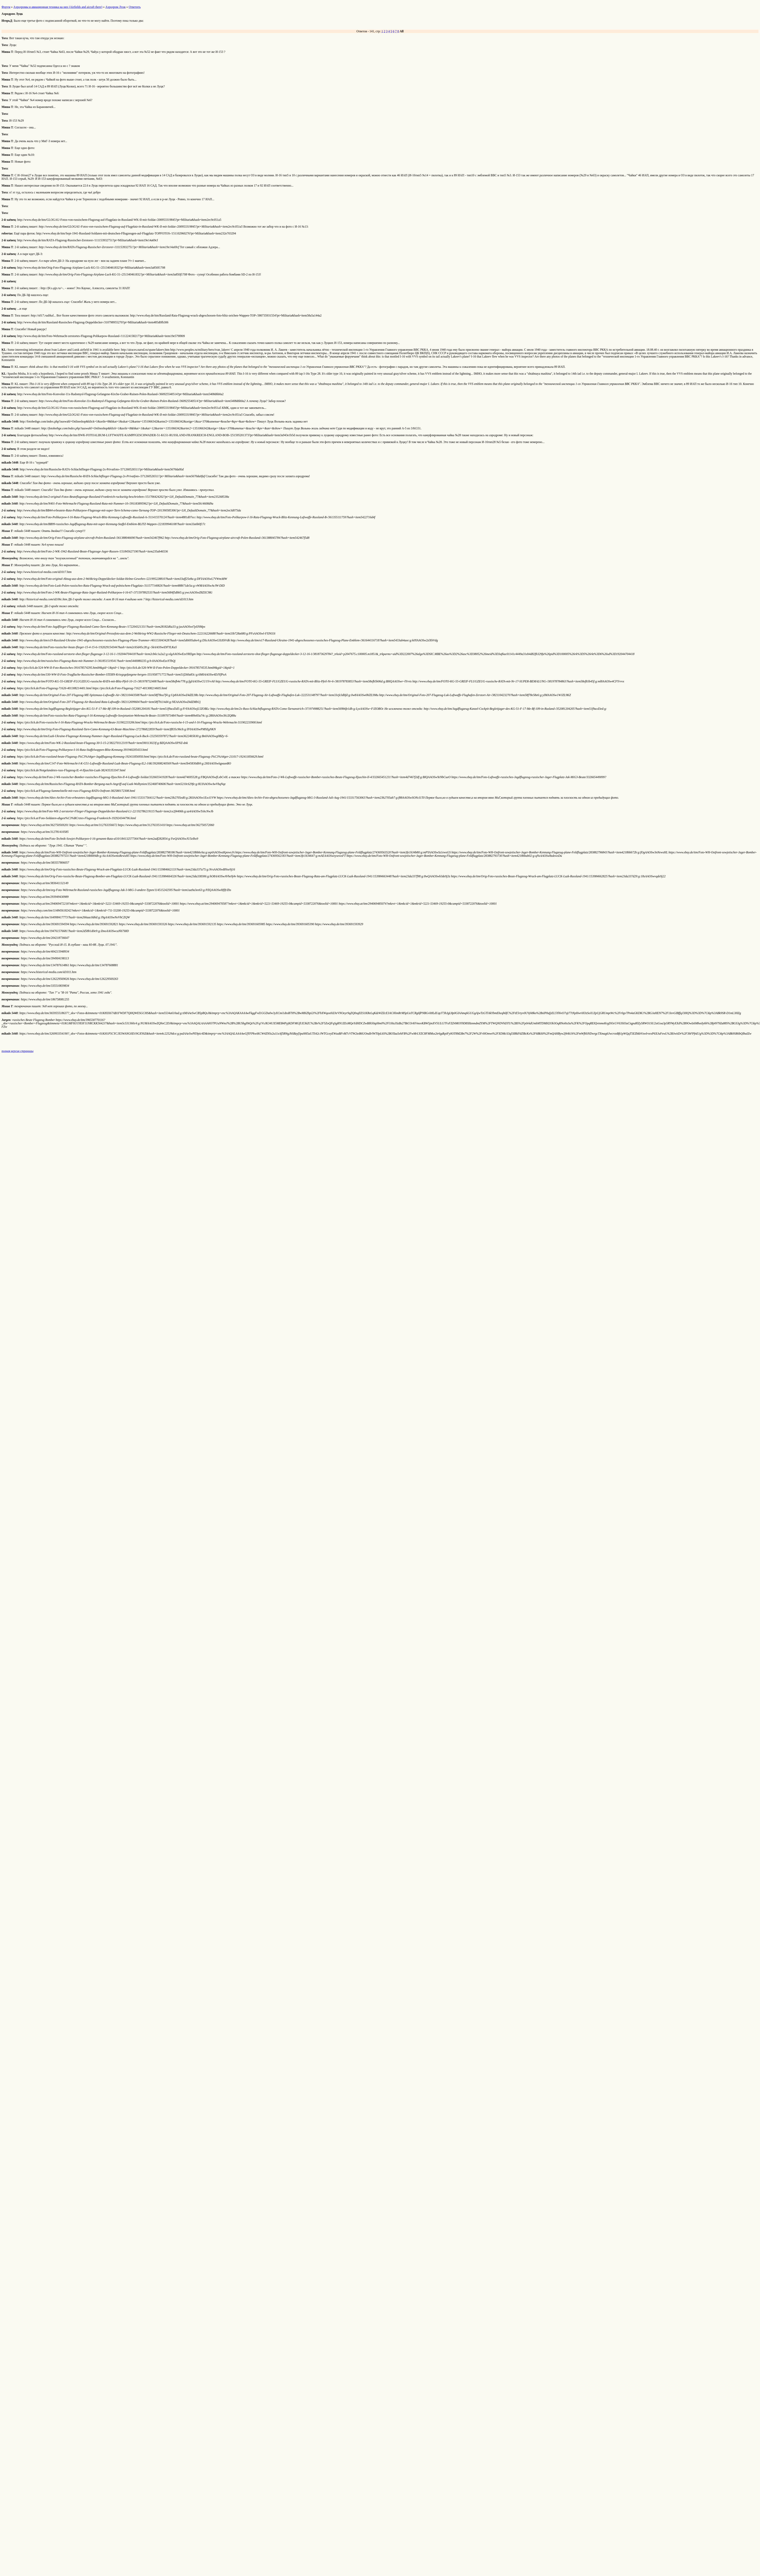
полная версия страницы (17, 1051)
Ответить (135, 7)
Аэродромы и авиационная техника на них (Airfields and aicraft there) (57, 7)
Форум (6, 7)
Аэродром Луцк (115, 7)
